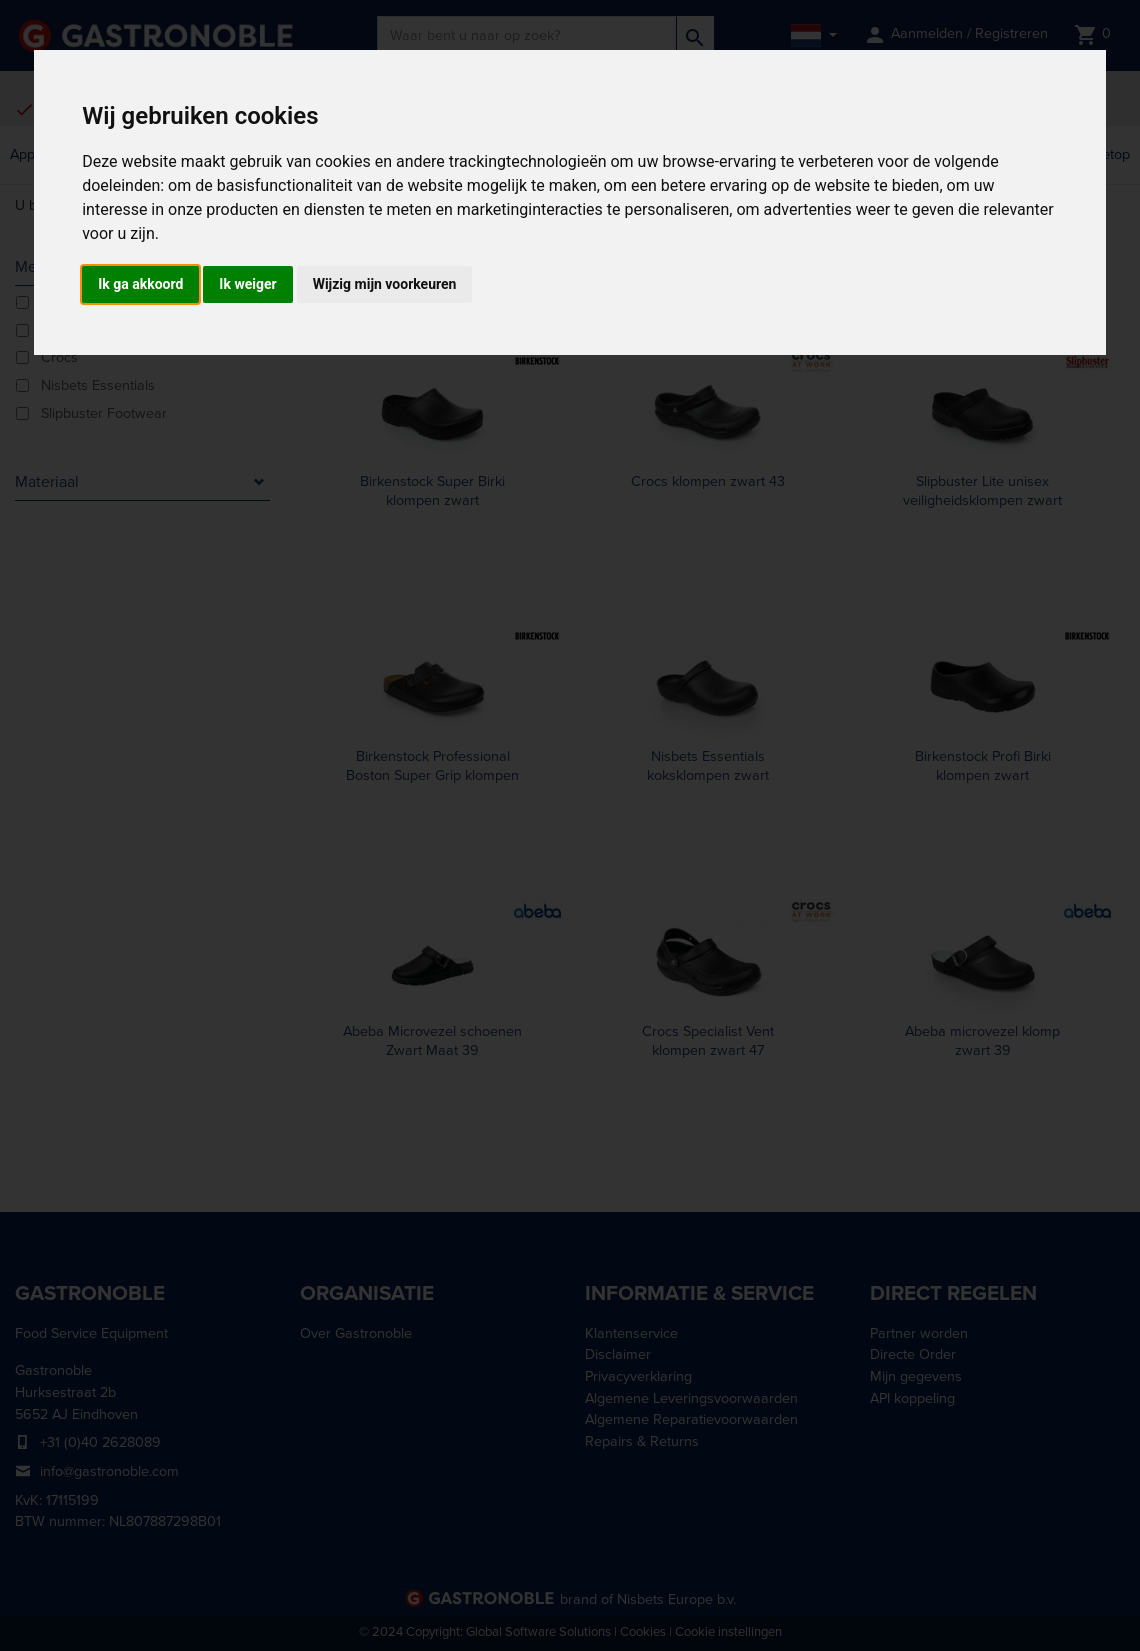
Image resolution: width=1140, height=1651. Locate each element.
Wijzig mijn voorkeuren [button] (385, 284)
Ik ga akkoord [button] (140, 284)
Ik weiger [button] (247, 284)
